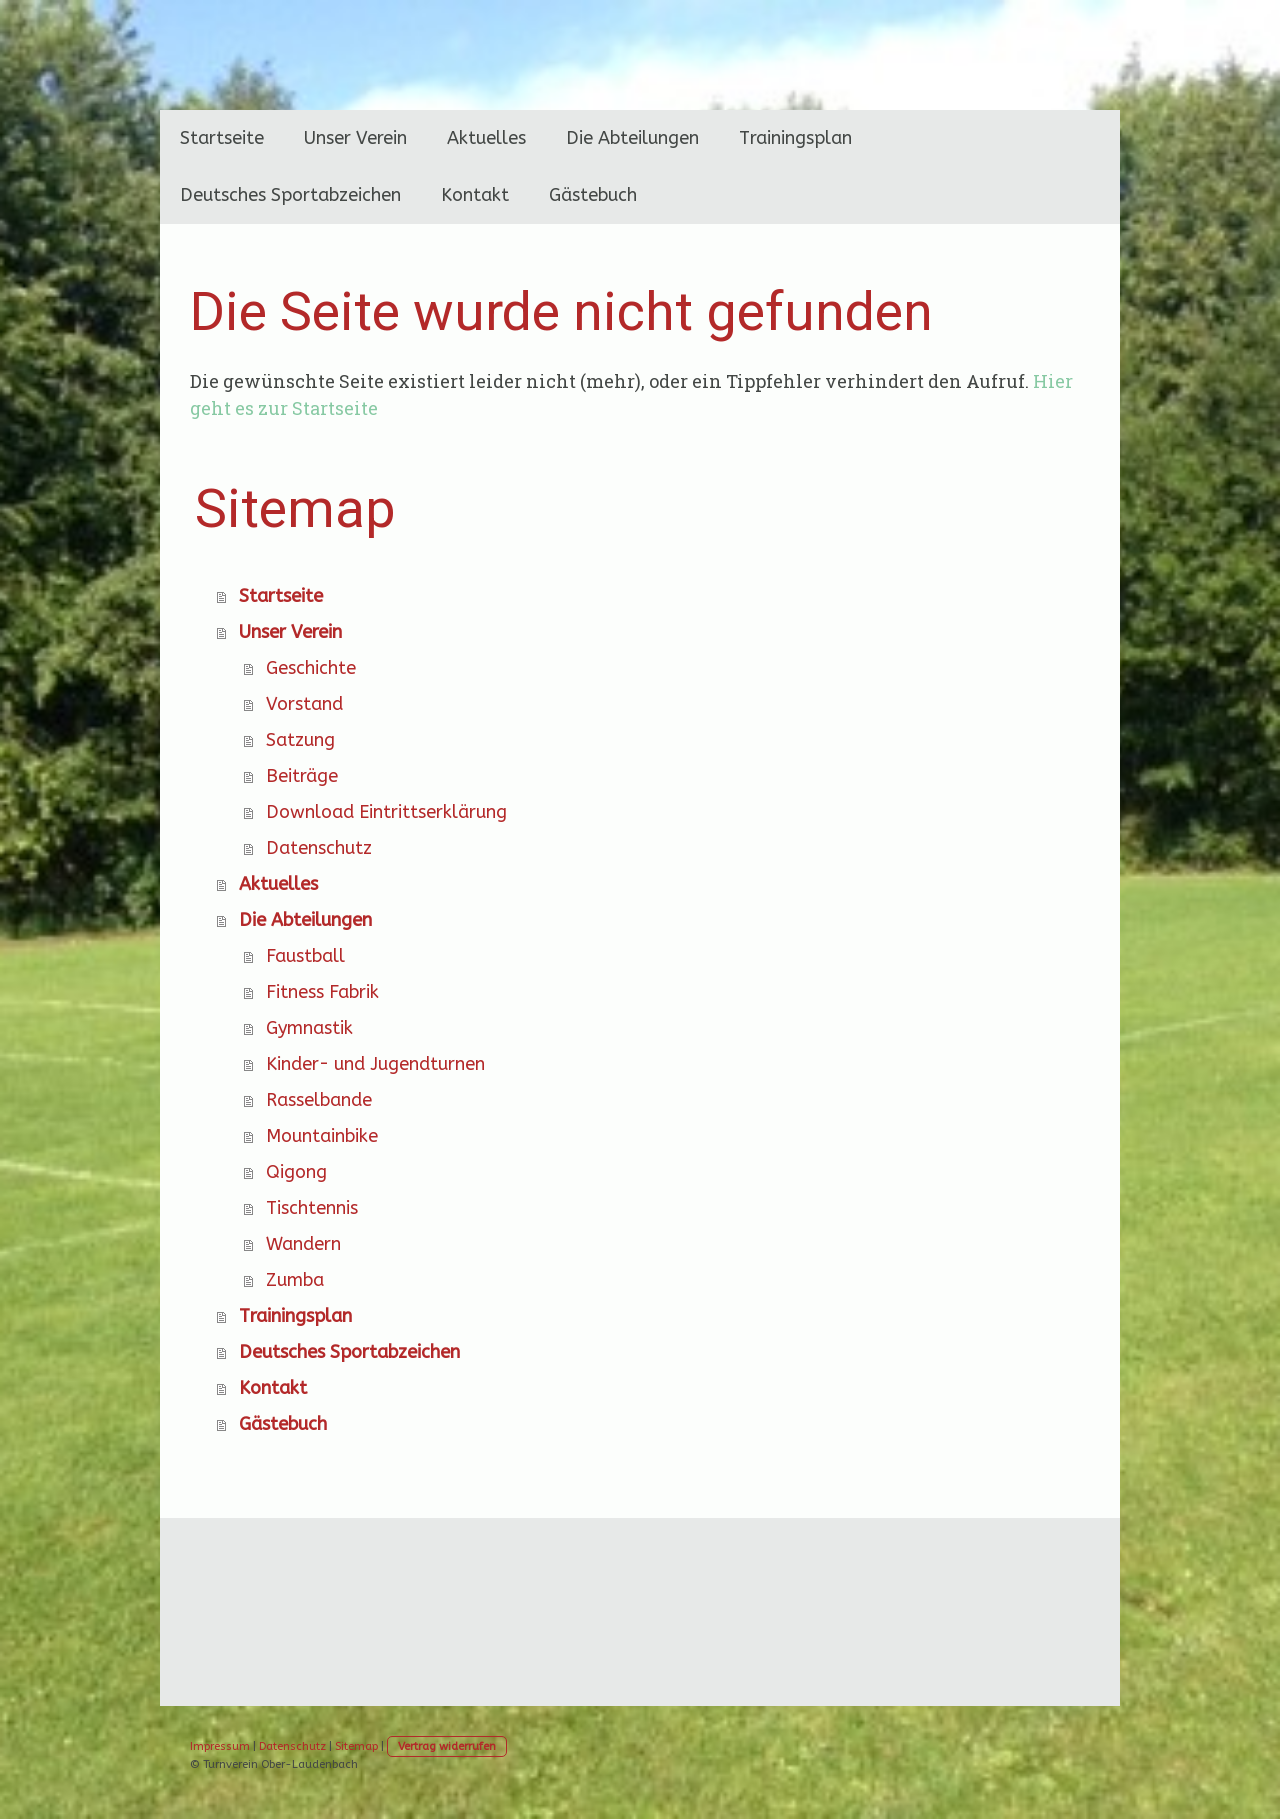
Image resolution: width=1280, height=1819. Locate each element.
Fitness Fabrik (322, 992)
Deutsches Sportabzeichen (290, 195)
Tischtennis (312, 1208)
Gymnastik (309, 1028)
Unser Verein (355, 138)
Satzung (300, 740)
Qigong (296, 1172)
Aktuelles (486, 138)
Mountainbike (322, 1136)
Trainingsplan (795, 138)
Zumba (295, 1280)
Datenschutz (319, 848)
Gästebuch (593, 195)
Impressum (220, 1746)
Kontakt (475, 195)
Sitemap (356, 1746)
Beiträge (302, 776)
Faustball (305, 956)
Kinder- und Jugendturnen (375, 1064)
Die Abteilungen (632, 138)
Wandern (303, 1244)
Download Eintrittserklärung (386, 812)
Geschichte (311, 668)
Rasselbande (319, 1100)
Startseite (222, 138)
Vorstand (304, 704)
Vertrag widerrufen (447, 1746)
